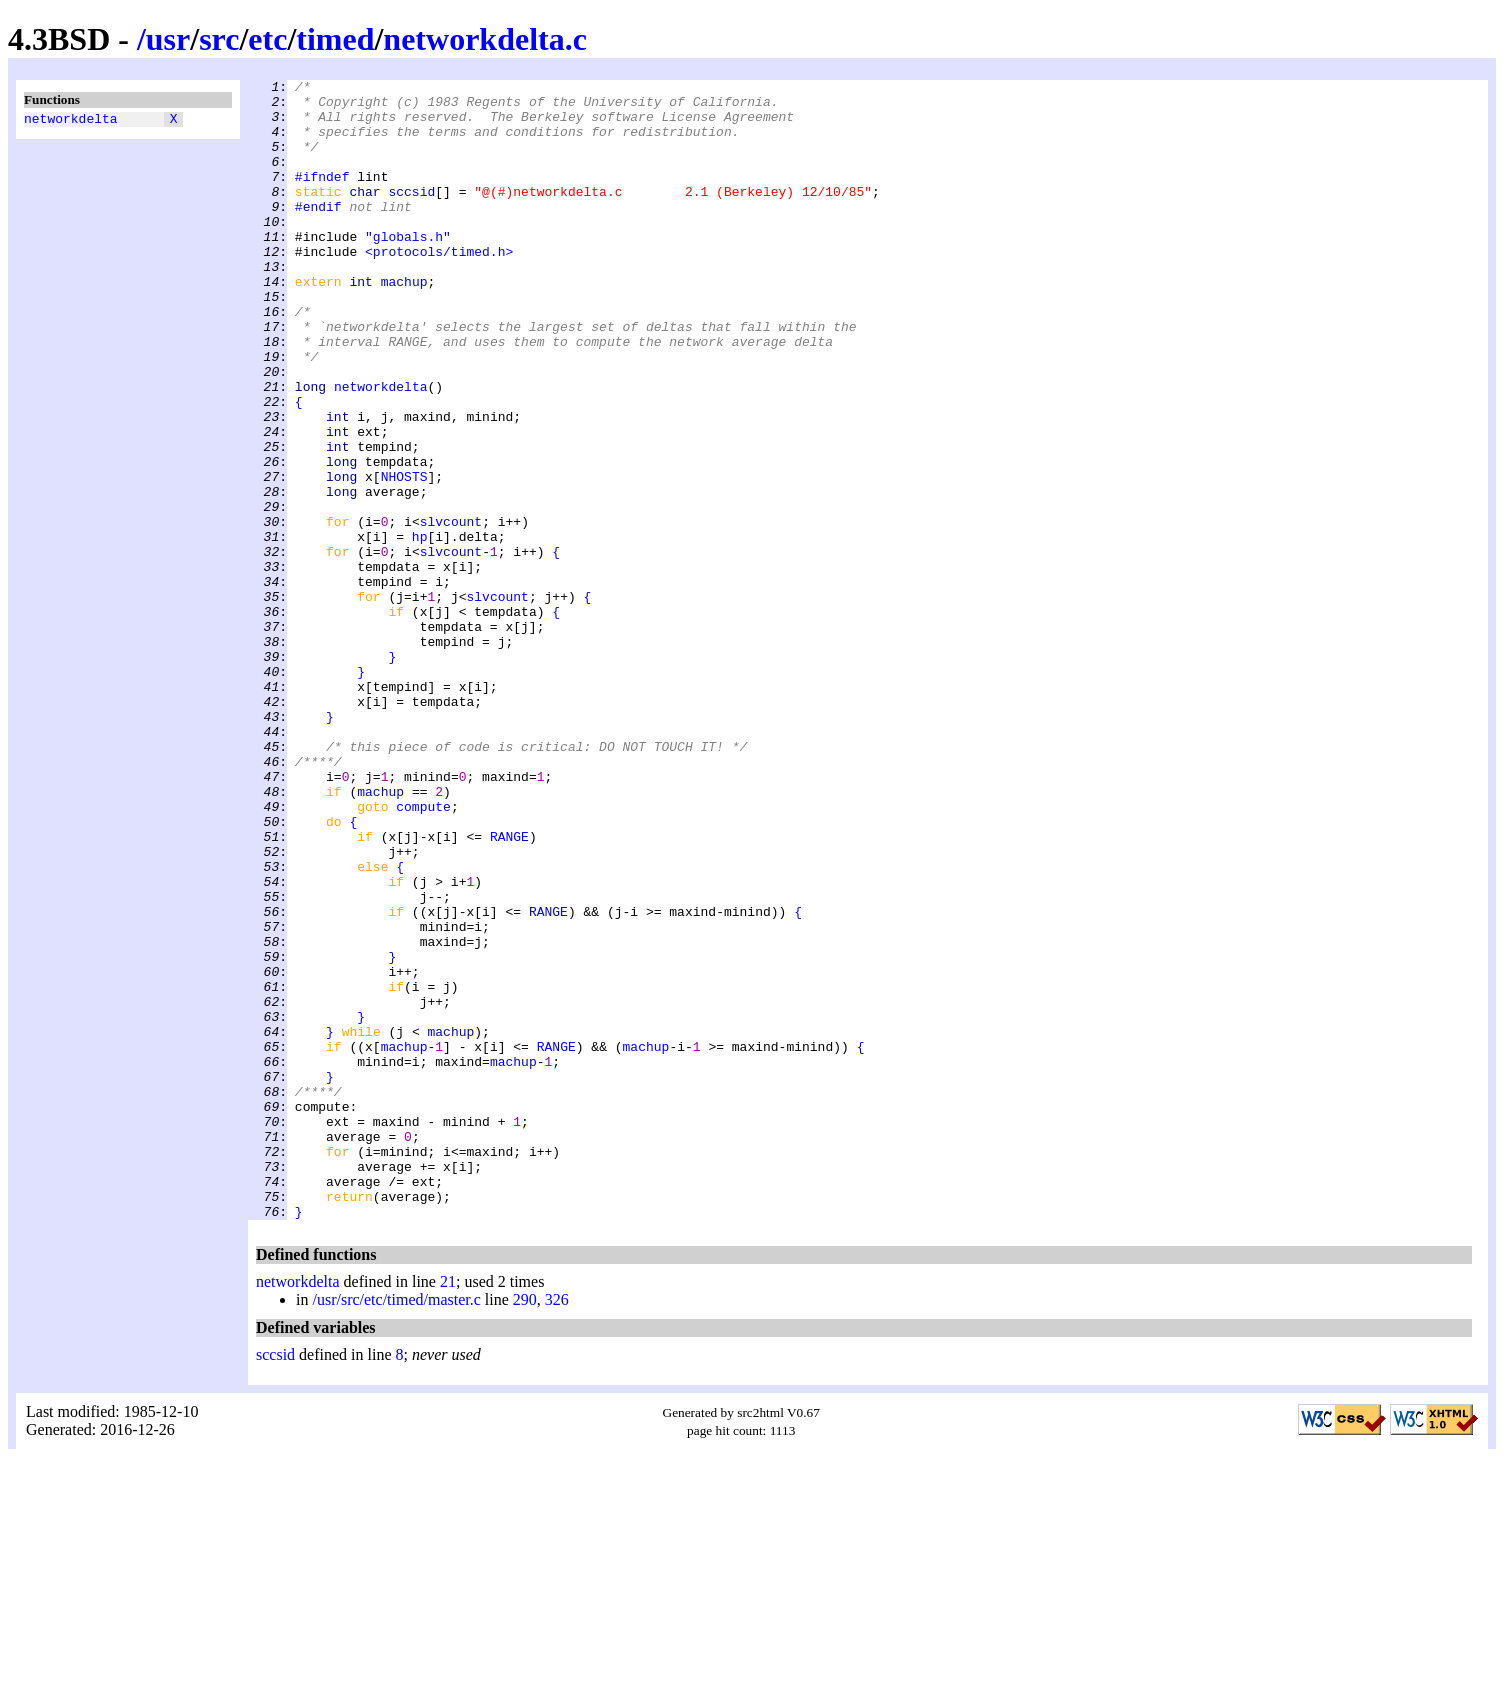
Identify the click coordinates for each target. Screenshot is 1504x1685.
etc (267, 39)
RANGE (509, 989)
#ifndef (322, 197)
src (219, 39)
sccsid (411, 215)
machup (404, 323)
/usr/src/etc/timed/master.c (396, 1527)
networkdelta (71, 121)
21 (448, 1509)
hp (420, 629)
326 (557, 1527)
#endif (318, 233)
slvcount (451, 611)
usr (168, 39)
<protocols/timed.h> (439, 287)
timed (335, 39)
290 (525, 1527)
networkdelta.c (485, 39)
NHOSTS (404, 557)
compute (423, 953)
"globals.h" (408, 269)
